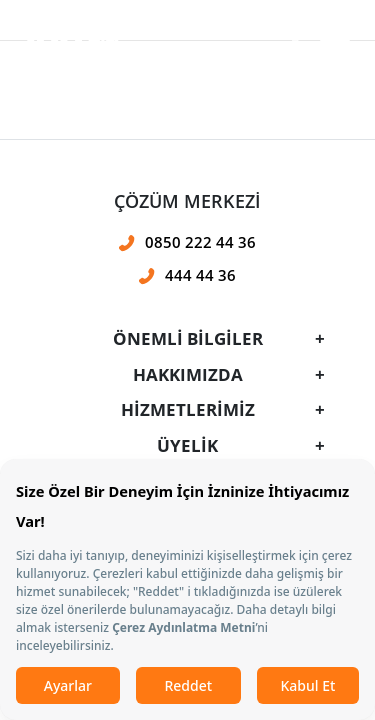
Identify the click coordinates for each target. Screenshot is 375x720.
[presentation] (187, 285)
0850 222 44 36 (200, 242)
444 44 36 (200, 275)
